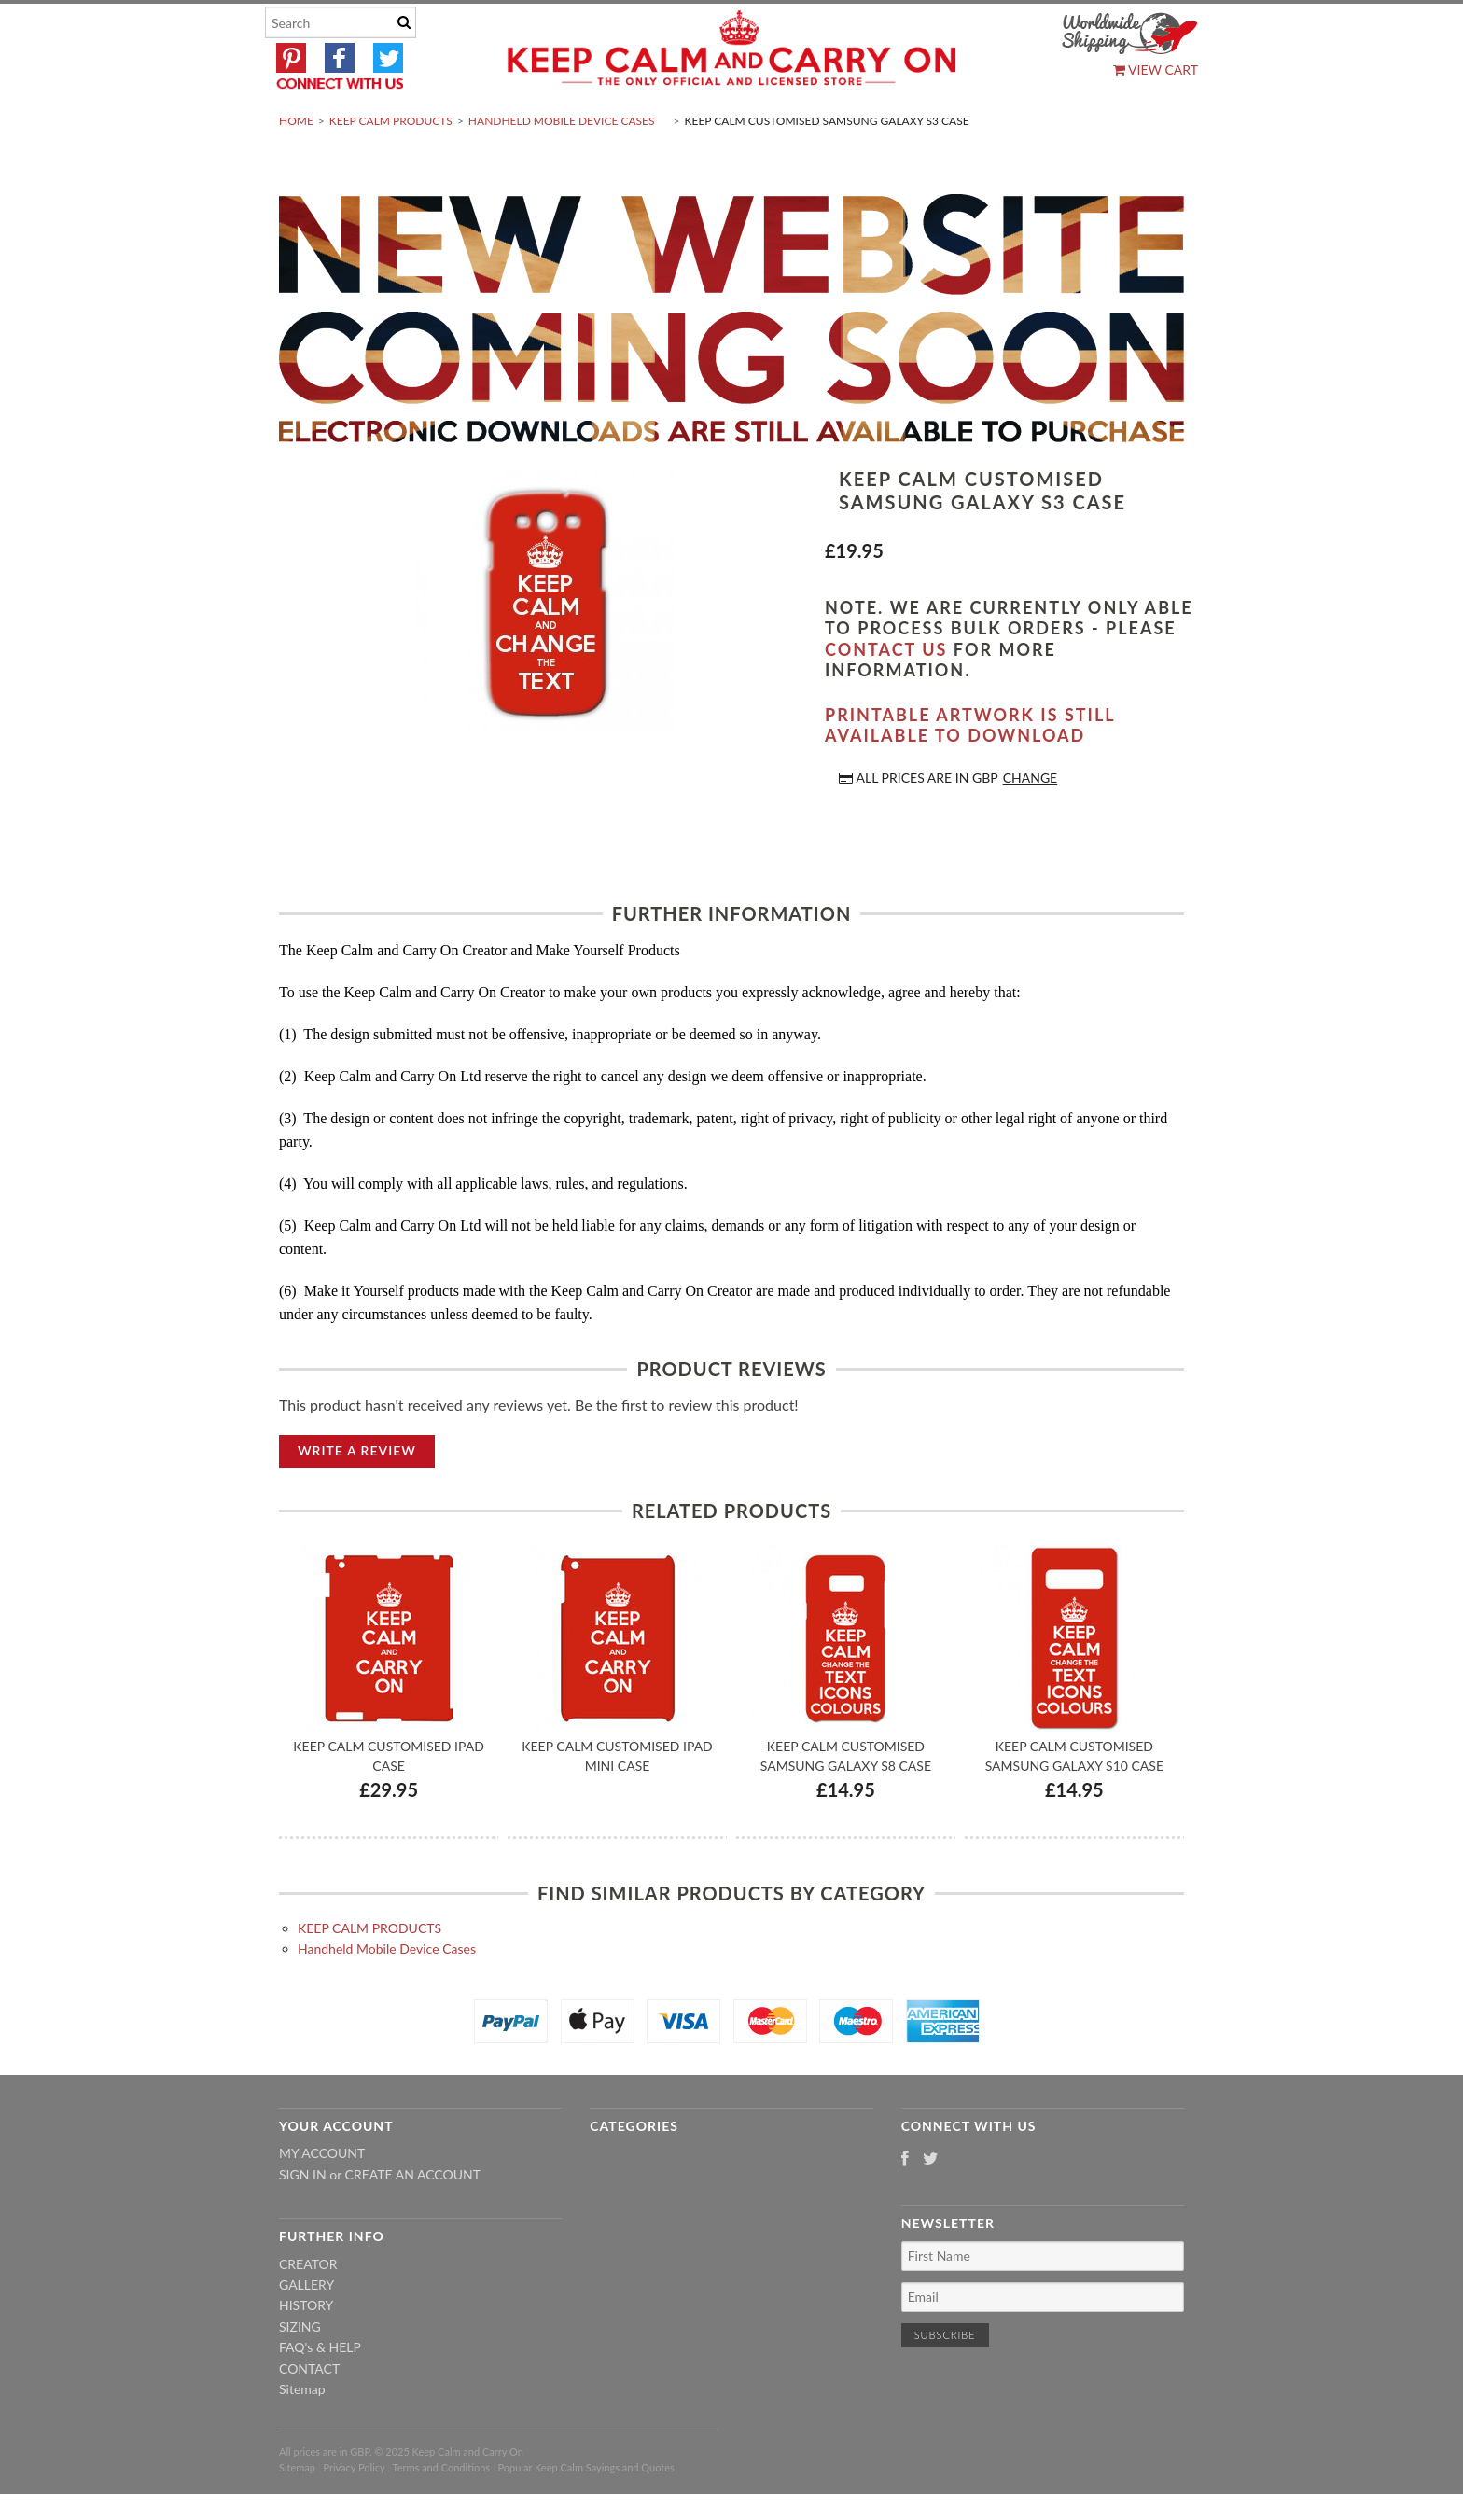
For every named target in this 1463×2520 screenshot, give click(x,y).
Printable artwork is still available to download (970, 769)
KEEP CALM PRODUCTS (391, 165)
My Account (322, 2198)
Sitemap (302, 2433)
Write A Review (357, 1494)
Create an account (413, 2218)
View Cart (1155, 69)
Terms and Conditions (442, 2511)
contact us (886, 693)
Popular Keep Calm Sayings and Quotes (586, 2511)
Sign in (303, 2218)
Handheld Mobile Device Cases (561, 165)
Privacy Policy (353, 2511)
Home (296, 165)
